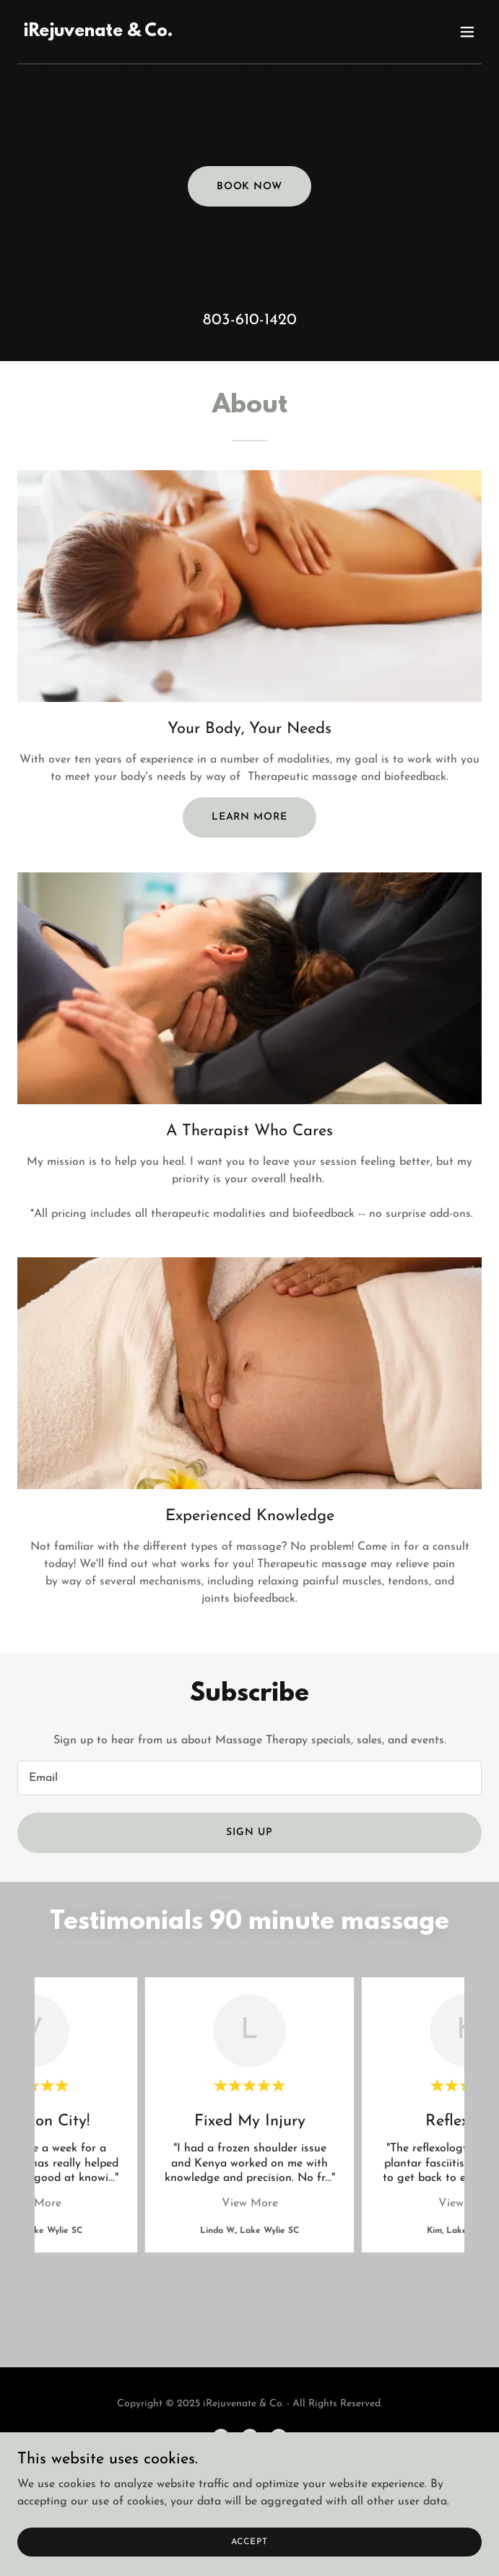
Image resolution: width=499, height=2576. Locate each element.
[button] (467, 31)
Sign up (249, 1832)
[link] (98, 33)
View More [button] (250, 2203)
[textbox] (249, 1778)
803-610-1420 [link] (250, 320)
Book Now (250, 186)
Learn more (250, 817)
